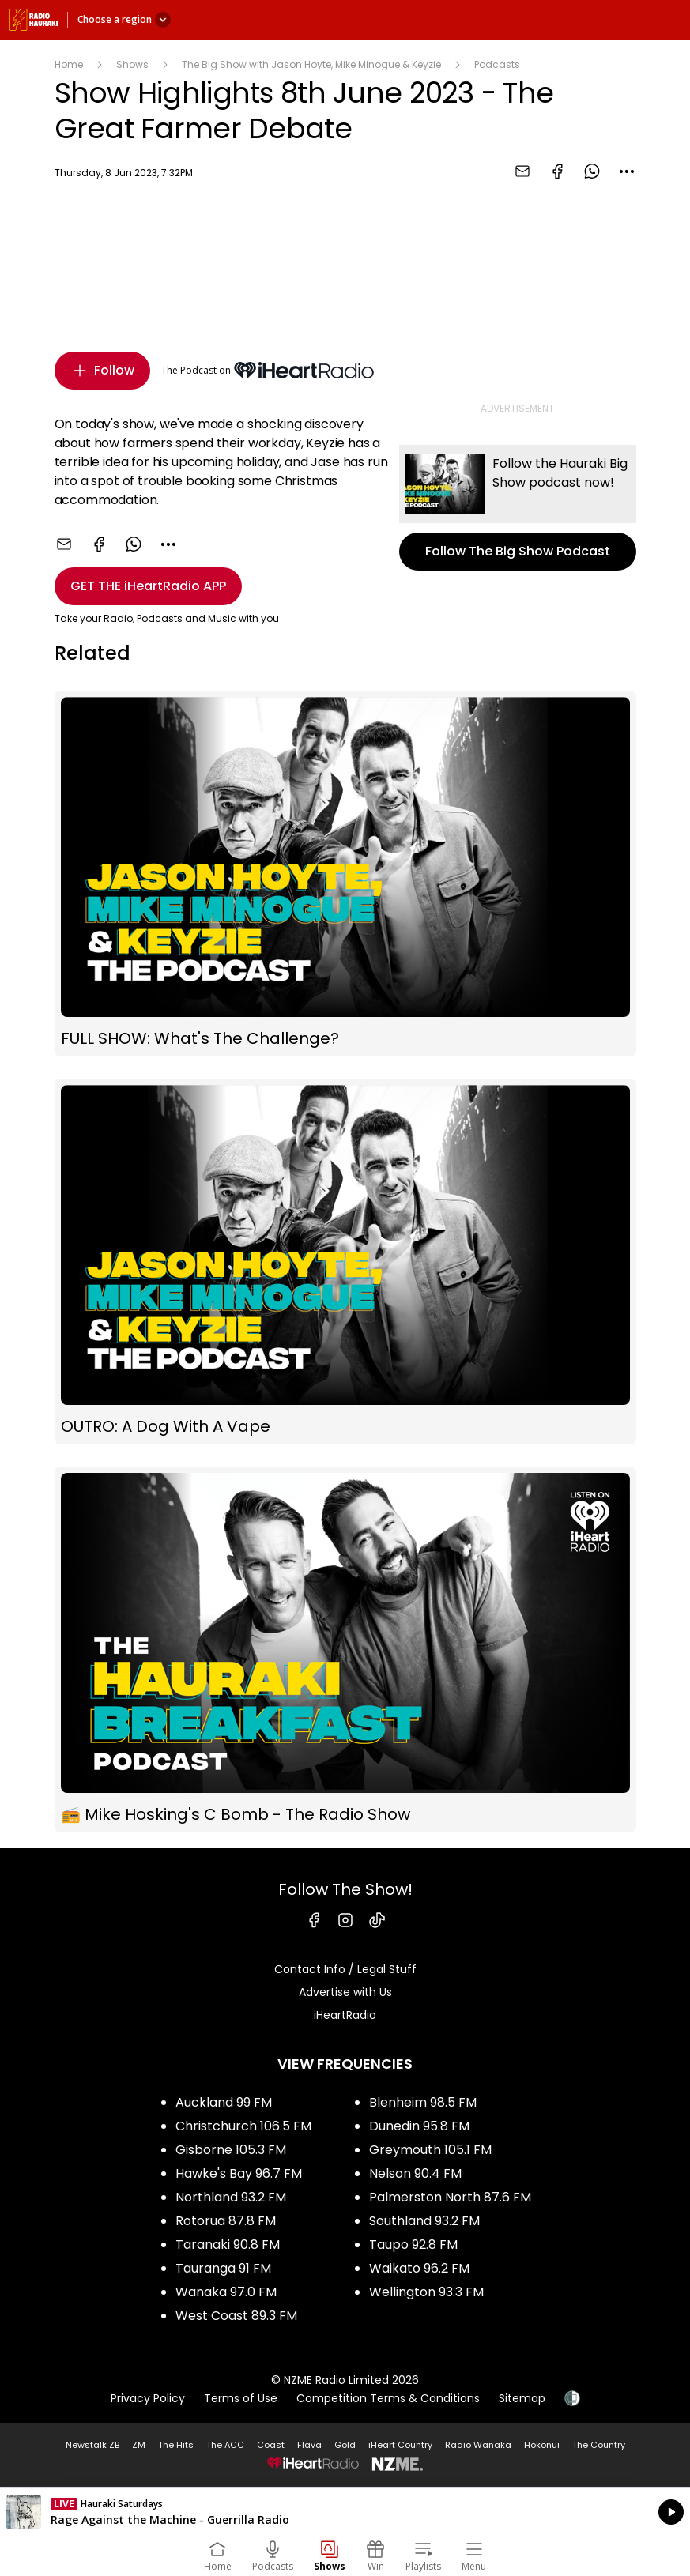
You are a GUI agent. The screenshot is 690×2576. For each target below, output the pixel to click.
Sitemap (522, 2398)
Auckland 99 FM (223, 2102)
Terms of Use (240, 2398)
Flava (309, 2445)
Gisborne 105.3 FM (230, 2150)
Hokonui (542, 2445)
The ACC (225, 2445)
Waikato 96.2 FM (419, 2268)
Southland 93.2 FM (424, 2221)
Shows (132, 64)
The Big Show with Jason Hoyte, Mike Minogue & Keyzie (311, 64)
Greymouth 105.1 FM (430, 2150)
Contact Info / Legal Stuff (345, 1969)
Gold (345, 2445)
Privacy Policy (148, 2398)
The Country (598, 2445)
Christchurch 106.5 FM (243, 2126)
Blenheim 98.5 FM (423, 2102)
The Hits (176, 2445)
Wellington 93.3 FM (426, 2292)
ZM (138, 2445)
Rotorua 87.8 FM (225, 2221)
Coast (271, 2445)
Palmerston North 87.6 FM (450, 2197)
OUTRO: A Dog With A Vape (345, 1261)
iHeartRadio (345, 2015)
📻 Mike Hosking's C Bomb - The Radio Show (345, 1649)
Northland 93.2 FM (230, 2197)
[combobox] (626, 171)
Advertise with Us (345, 1992)
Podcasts (497, 64)
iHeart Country (400, 2445)
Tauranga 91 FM (223, 2268)
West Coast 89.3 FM (236, 2316)
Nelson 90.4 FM (415, 2173)
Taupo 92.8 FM (413, 2244)
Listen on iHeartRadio (345, 2512)
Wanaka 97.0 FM (226, 2292)
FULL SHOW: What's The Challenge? (345, 873)
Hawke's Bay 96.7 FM (238, 2173)
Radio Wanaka (478, 2445)
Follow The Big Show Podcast (517, 508)
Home (69, 64)
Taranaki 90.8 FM (227, 2244)
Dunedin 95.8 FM (419, 2126)
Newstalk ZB (92, 2445)
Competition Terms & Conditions (388, 2398)
